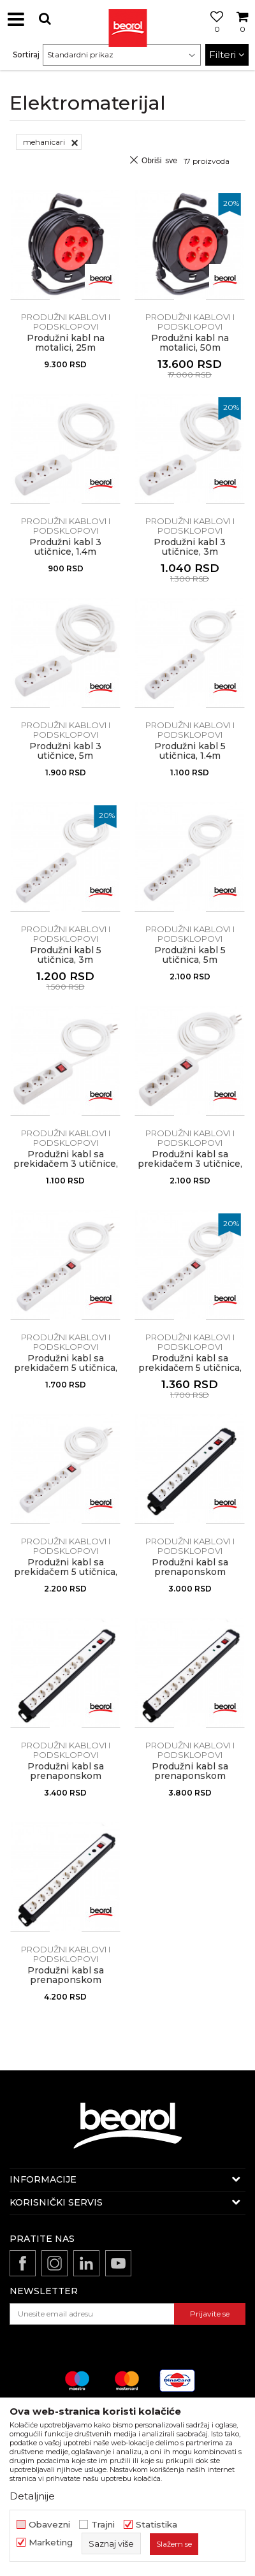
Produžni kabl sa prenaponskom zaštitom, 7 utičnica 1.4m (65, 1781)
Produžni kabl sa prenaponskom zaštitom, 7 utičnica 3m (190, 1776)
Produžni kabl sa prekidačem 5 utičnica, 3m (190, 1368)
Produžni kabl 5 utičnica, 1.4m (190, 751)
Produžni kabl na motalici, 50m (190, 343)
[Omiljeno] (213, 33)
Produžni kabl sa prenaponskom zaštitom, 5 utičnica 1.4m (190, 1577)
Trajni (103, 2524)
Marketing (51, 2542)
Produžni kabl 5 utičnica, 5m (190, 955)
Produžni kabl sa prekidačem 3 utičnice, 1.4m (65, 1164)
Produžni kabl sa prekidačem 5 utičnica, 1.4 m (65, 1368)
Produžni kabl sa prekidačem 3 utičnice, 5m (190, 1164)
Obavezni (49, 2524)
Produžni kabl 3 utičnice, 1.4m (65, 547)
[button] (44, 19)
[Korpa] (242, 33)
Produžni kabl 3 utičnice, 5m (65, 751)
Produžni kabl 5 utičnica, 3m (65, 955)
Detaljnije (32, 2496)
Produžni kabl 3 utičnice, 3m (190, 547)
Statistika (156, 2524)
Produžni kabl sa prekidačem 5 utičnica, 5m (65, 1572)
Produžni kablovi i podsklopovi (65, 322)
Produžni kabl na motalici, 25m (66, 343)
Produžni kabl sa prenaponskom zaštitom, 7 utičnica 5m (65, 1980)
